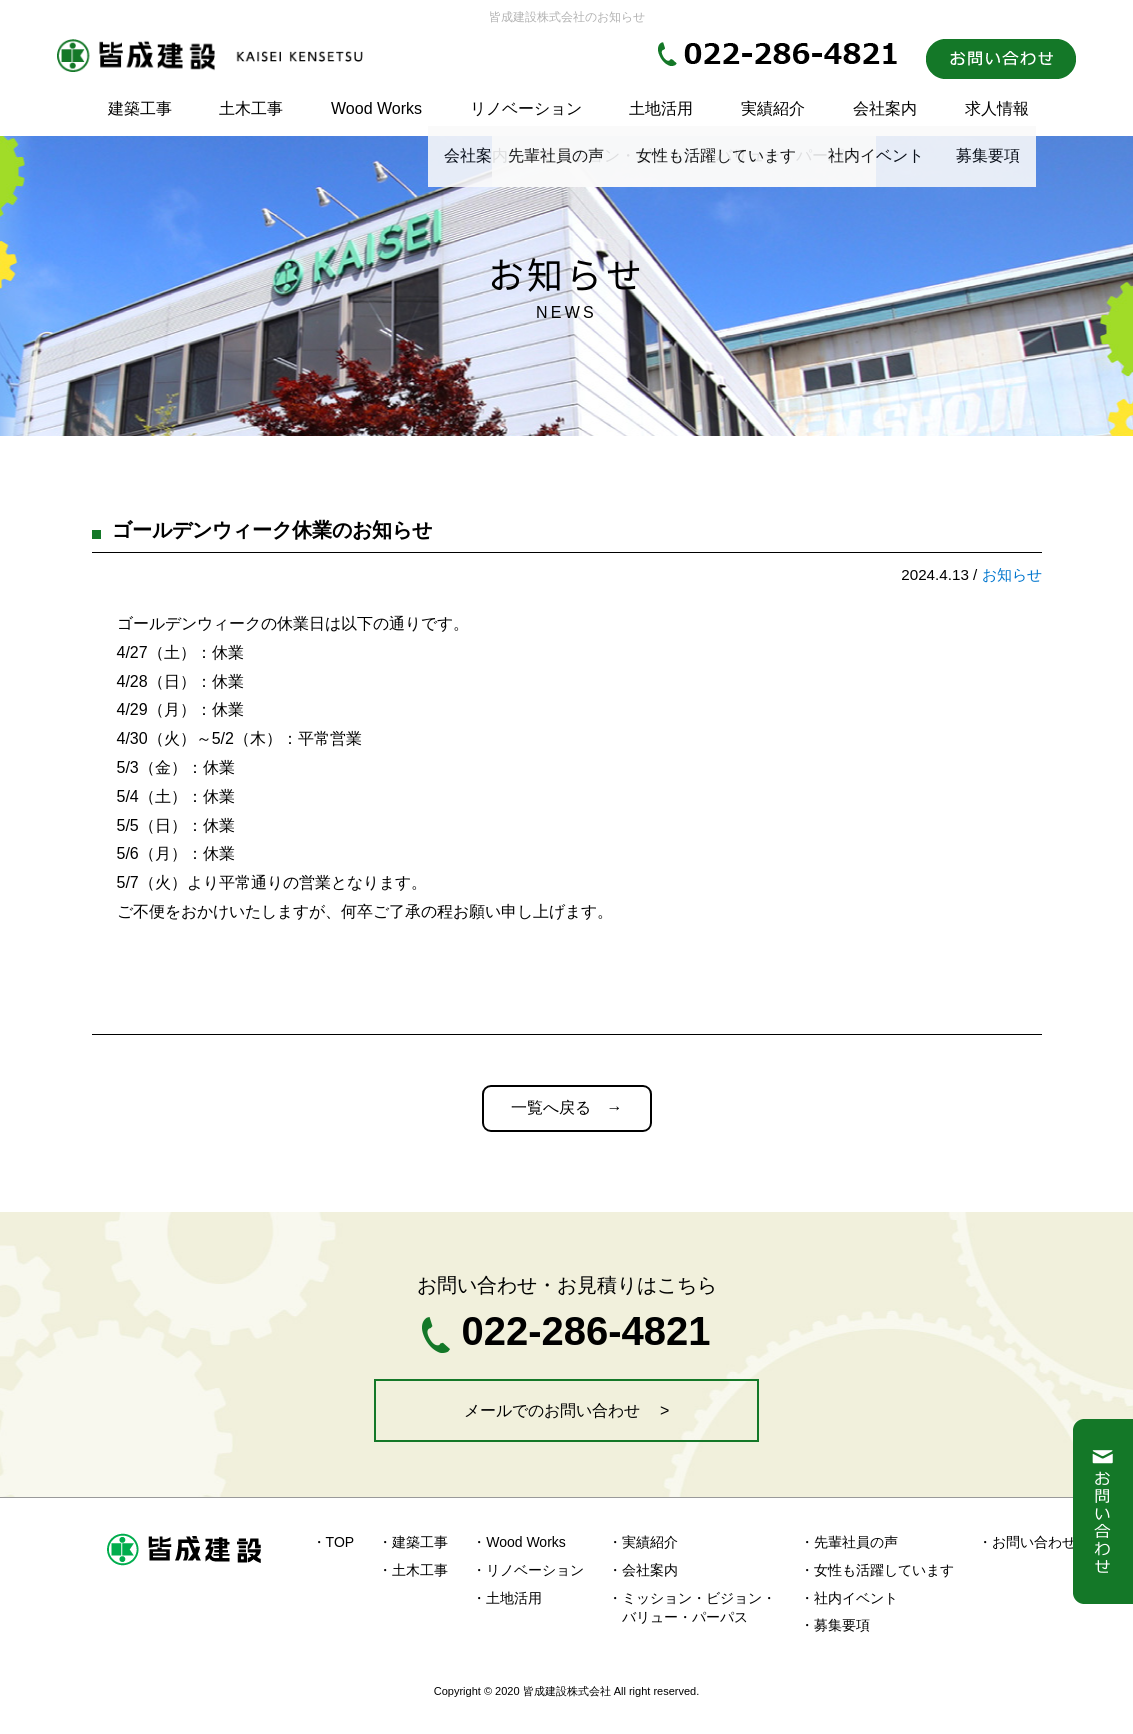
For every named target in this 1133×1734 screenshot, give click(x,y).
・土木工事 (413, 1570)
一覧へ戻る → (567, 1107)
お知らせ (1012, 574)
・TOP (333, 1542)
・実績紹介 (643, 1542)
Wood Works (376, 108)
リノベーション (526, 108)
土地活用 (661, 108)
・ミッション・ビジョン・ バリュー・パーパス (692, 1608)
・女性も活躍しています (877, 1570)
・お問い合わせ (1027, 1542)
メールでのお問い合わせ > (567, 1410)
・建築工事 (413, 1542)
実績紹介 (773, 108)
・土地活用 (507, 1598)
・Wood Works (519, 1542)
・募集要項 (835, 1625)
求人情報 (997, 108)
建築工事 (140, 108)
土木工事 (251, 108)
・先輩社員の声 (849, 1542)
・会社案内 (643, 1570)
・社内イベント (849, 1598)
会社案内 (885, 108)
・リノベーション (528, 1570)
